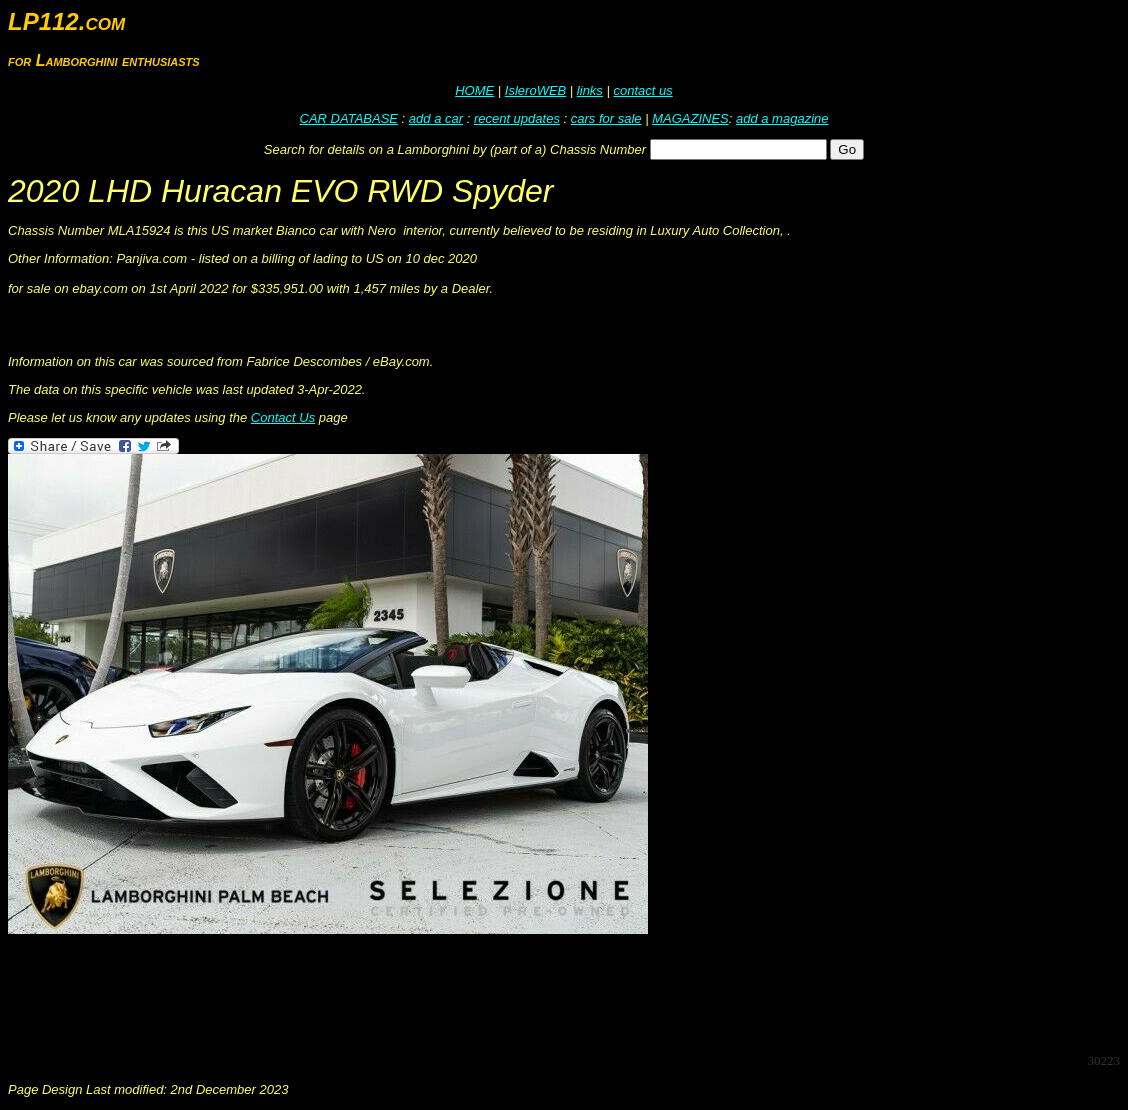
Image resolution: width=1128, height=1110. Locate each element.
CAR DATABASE (349, 118)
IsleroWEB (535, 90)
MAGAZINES (690, 118)
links (590, 90)
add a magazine (782, 118)
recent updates (517, 118)
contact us (642, 90)
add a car (436, 118)
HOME (474, 90)
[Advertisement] (372, 992)
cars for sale (606, 118)
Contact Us (283, 417)
